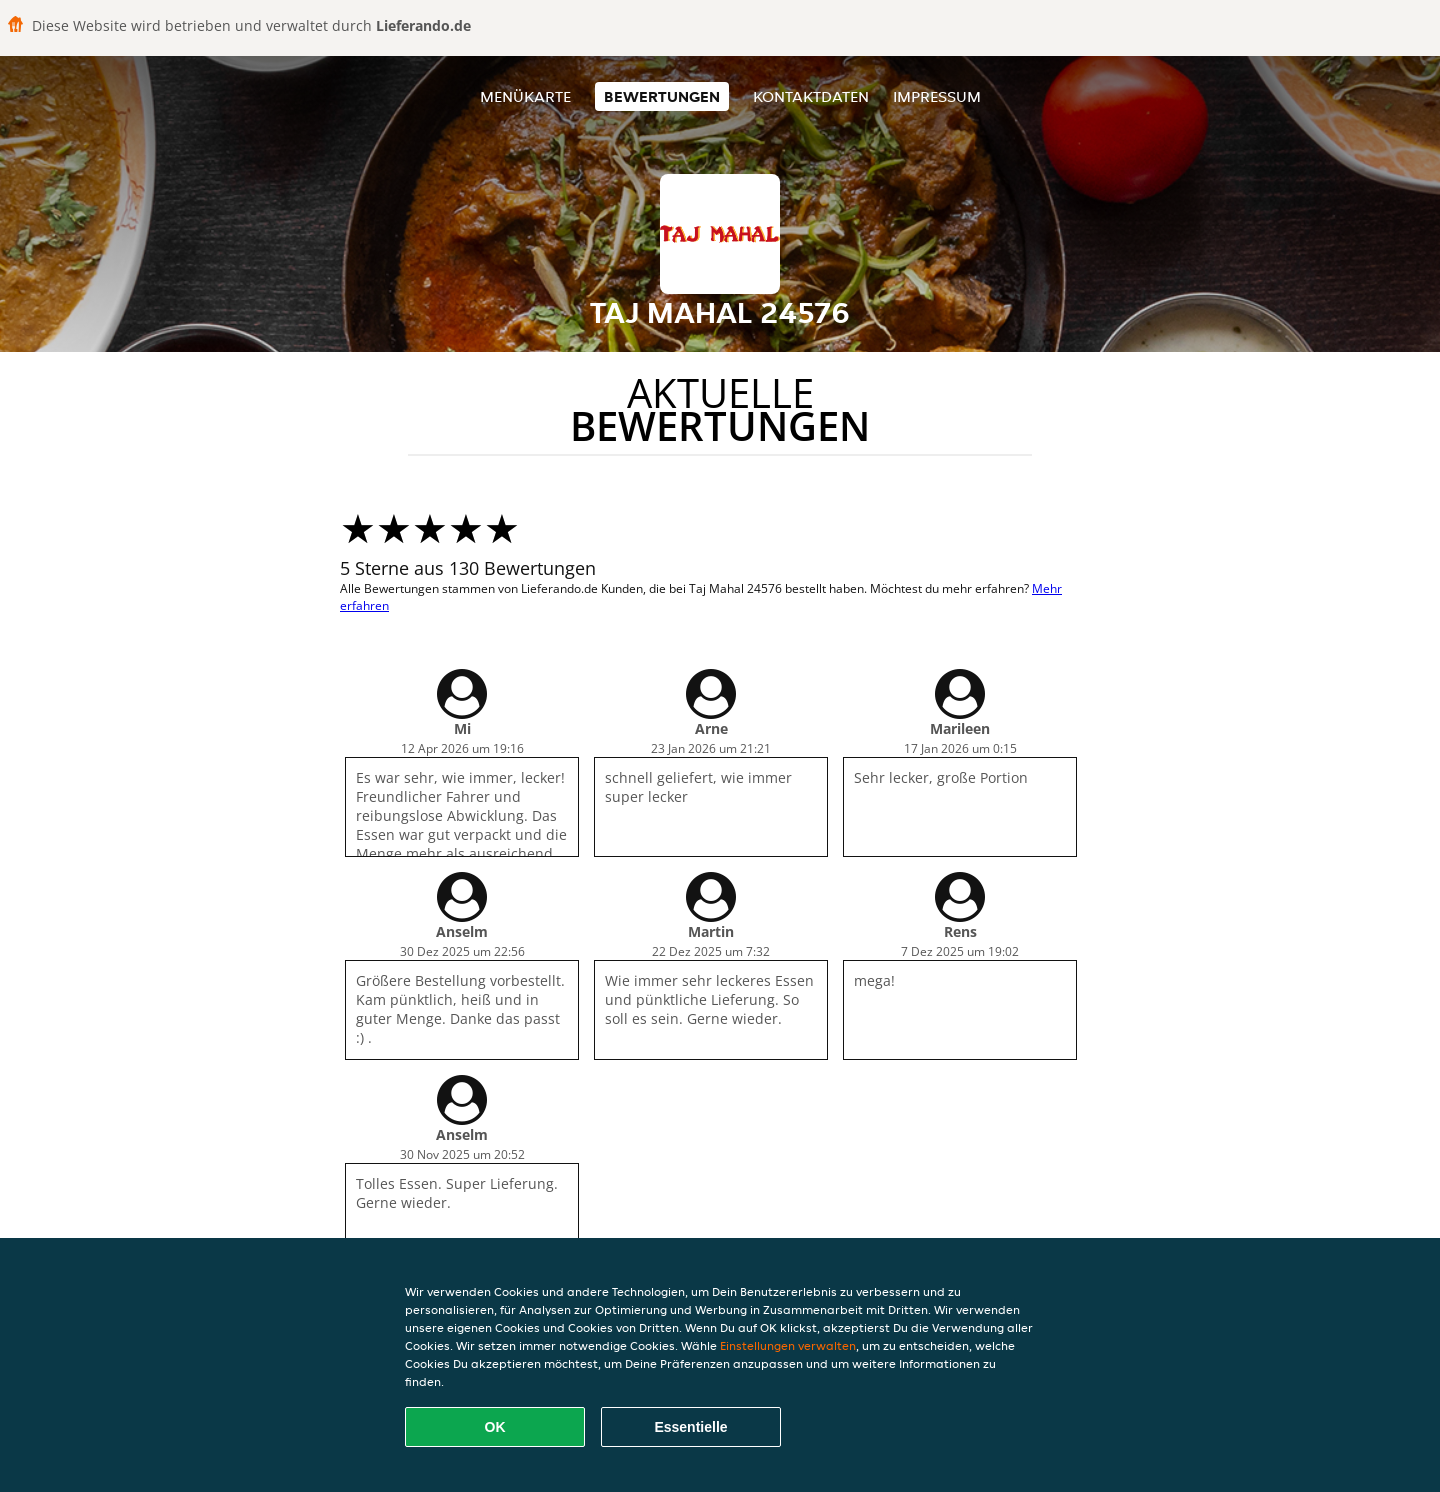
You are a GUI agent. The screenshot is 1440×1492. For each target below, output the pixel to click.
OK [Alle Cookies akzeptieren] (495, 1427)
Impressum (937, 96)
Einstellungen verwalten (788, 1345)
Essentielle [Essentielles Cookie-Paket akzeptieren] (690, 1427)
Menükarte (525, 96)
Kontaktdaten (811, 96)
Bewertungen (662, 96)
